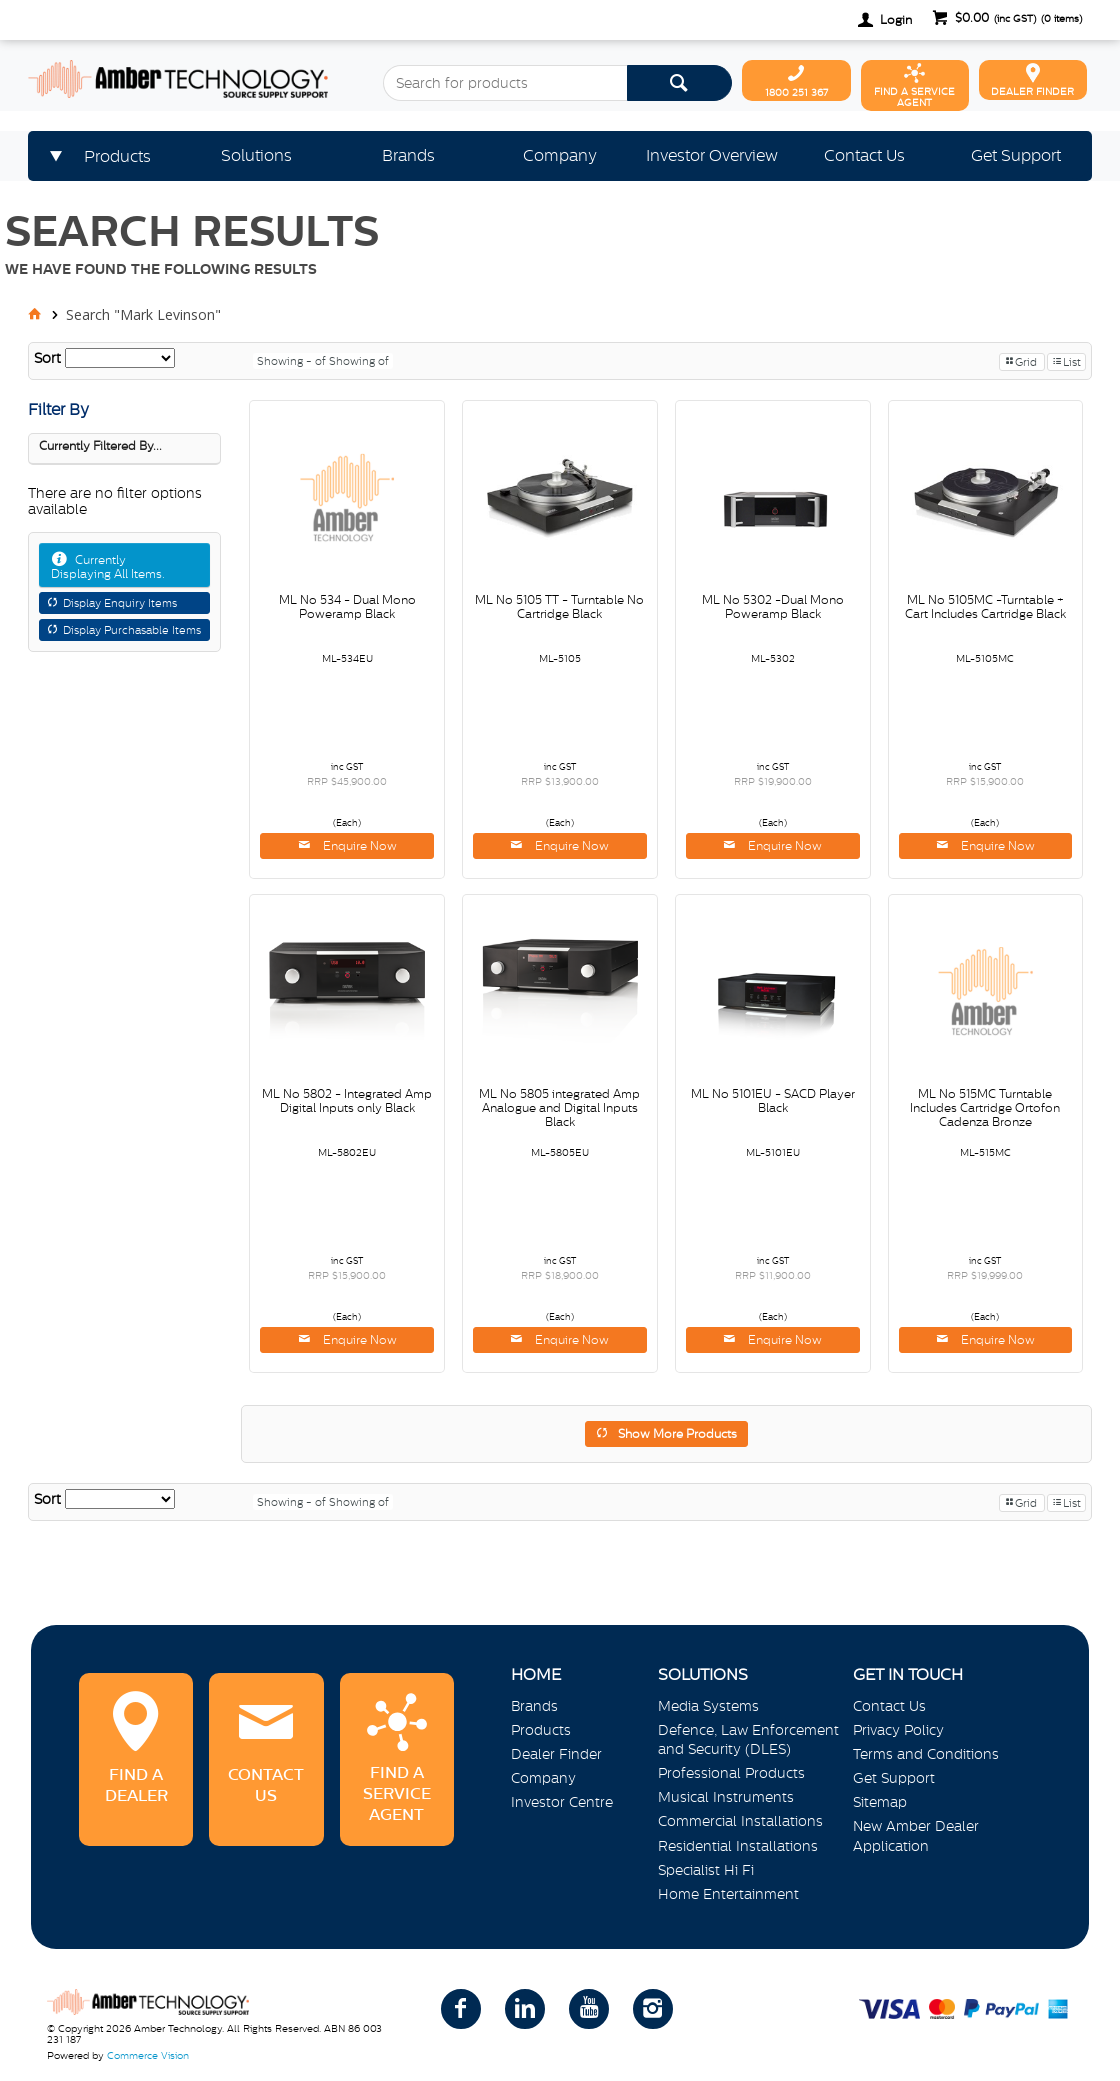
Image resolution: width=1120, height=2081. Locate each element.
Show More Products (677, 1434)
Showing (293, 361)
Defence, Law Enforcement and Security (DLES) (748, 1739)
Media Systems (708, 1706)
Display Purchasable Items (132, 630)
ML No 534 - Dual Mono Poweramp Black (347, 607)
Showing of (359, 361)
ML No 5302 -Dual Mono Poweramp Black (773, 607)
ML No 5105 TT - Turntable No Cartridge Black (559, 607)
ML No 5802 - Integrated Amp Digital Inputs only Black (347, 1101)
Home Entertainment (728, 1894)
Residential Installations (738, 1846)
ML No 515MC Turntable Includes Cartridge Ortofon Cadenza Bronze (985, 1108)
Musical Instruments (726, 1797)
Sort (47, 358)
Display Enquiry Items (120, 603)
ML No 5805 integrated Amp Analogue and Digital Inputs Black (559, 1108)
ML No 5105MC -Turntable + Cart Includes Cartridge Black (985, 607)
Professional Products (731, 1773)
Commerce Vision (148, 2055)
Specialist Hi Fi (706, 1870)
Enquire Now (358, 846)
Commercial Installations (740, 1821)
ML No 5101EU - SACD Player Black (773, 1101)
